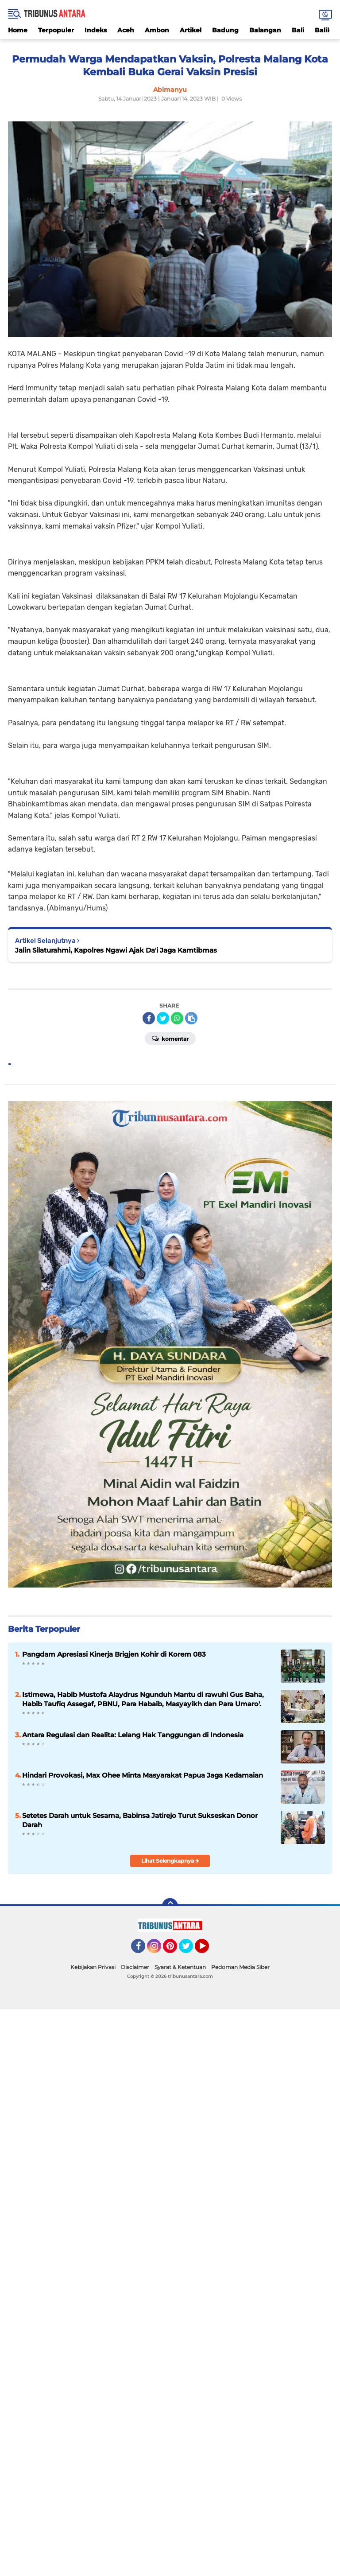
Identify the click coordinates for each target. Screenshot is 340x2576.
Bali (298, 30)
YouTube (208, 1950)
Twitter (190, 1950)
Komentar (170, 1038)
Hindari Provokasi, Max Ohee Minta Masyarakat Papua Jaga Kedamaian (142, 1775)
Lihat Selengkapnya (170, 1860)
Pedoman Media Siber (240, 1967)
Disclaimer (135, 1967)
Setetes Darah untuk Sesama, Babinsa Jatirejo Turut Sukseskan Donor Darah (140, 1820)
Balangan (265, 30)
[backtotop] (170, 1906)
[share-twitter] (163, 1018)
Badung (225, 30)
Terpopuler (56, 30)
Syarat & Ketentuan (180, 1967)
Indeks (96, 30)
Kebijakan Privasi (93, 1967)
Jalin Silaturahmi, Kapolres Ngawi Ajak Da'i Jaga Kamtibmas (116, 950)
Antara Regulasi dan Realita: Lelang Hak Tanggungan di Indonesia (132, 1735)
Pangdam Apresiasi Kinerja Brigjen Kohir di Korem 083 (114, 1654)
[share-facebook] (149, 1018)
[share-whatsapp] (177, 1018)
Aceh (125, 30)
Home (17, 30)
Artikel (190, 30)
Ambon (157, 30)
